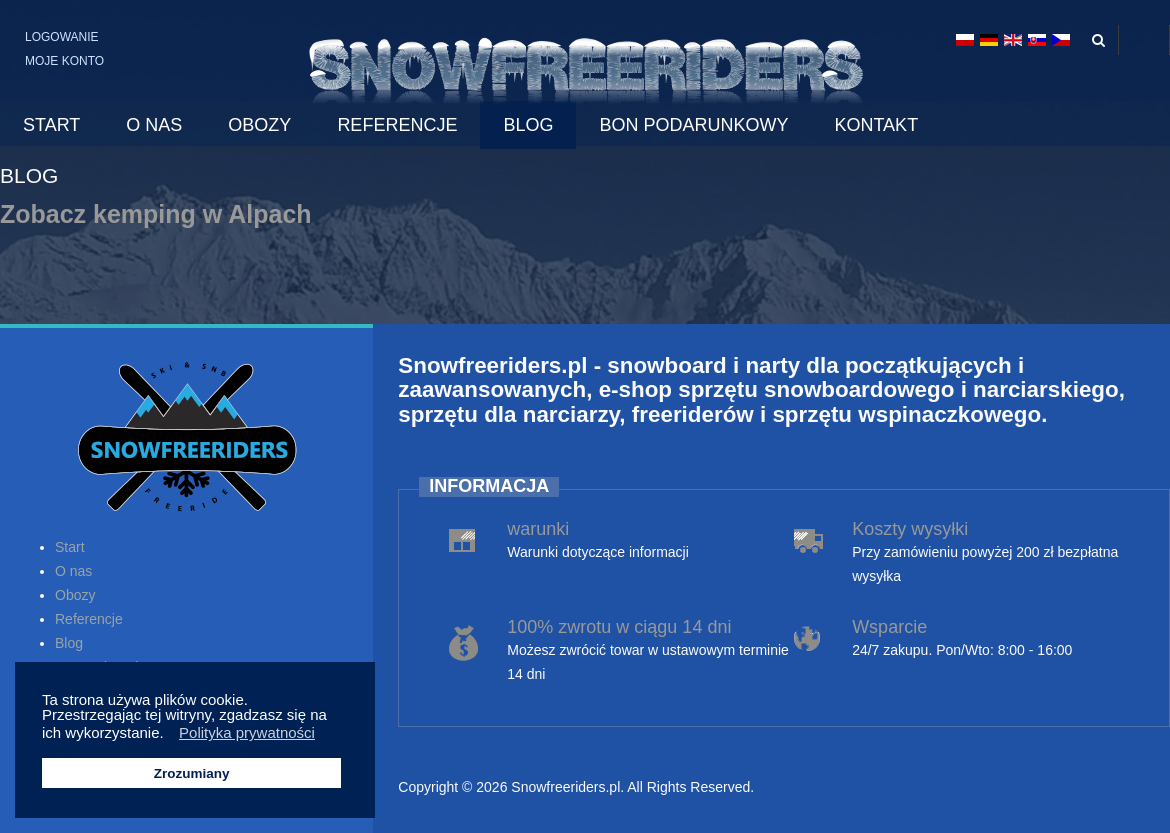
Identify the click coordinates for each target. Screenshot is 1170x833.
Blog (69, 643)
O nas (73, 571)
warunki (538, 529)
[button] (169, 735)
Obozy (75, 595)
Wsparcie (889, 627)
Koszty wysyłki (910, 529)
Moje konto (64, 61)
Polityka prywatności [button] (247, 732)
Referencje (89, 619)
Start (70, 547)
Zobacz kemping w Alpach (156, 214)
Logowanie (62, 37)
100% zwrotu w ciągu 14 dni (619, 627)
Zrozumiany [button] (192, 773)
